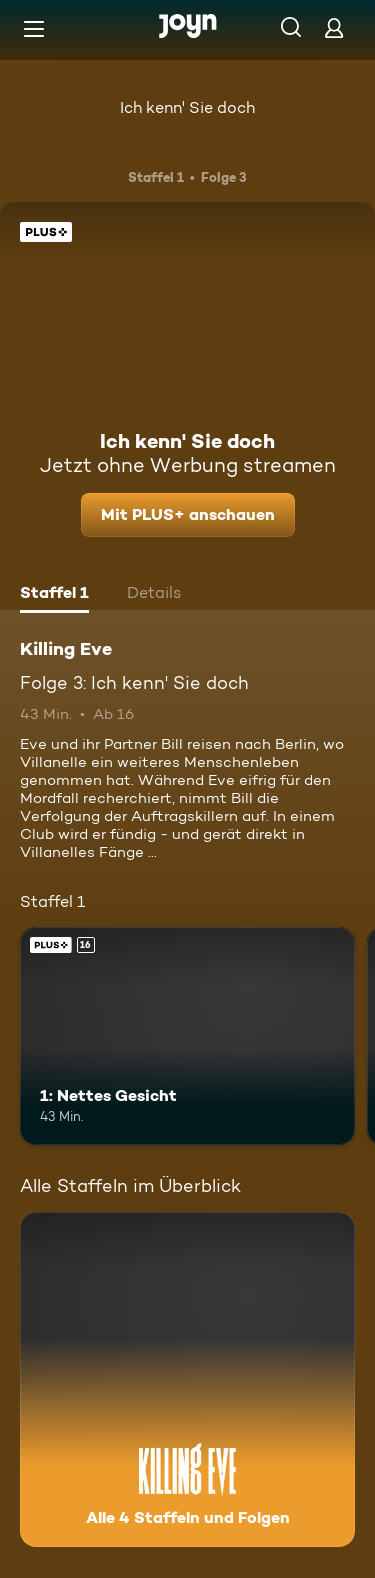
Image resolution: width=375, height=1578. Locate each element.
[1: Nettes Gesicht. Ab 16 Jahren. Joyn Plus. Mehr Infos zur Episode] (187, 1036)
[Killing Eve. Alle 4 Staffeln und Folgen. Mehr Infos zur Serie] (187, 1379)
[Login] (334, 27)
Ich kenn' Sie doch (187, 107)
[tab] (54, 595)
